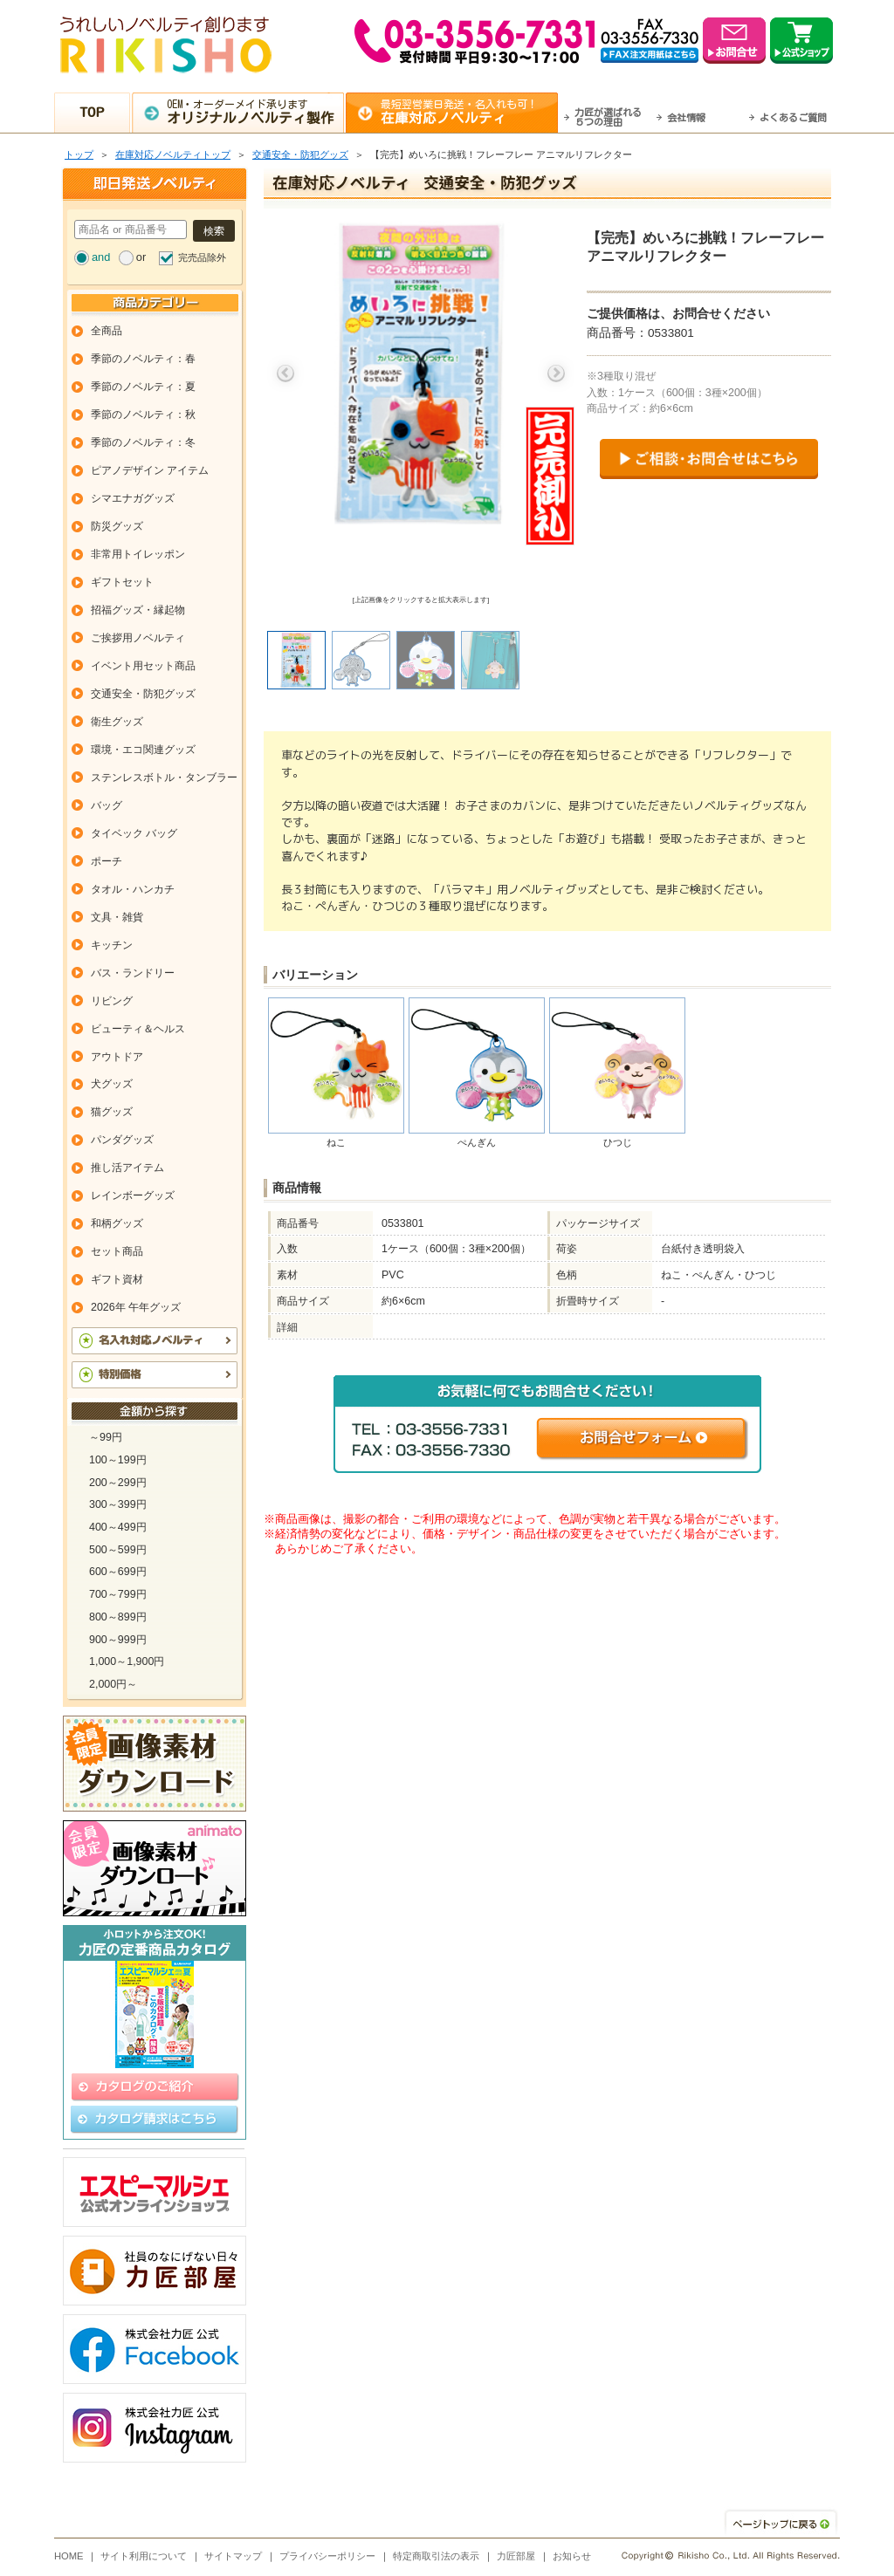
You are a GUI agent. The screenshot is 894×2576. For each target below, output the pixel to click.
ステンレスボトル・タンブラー (164, 777)
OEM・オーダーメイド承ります (255, 112)
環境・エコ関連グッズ (143, 749)
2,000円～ (113, 1684)
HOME (69, 2556)
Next (556, 373)
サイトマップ (233, 2556)
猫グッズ (112, 1112)
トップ (79, 154)
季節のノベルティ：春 (143, 359)
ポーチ (106, 861)
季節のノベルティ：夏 (143, 386)
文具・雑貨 (117, 917)
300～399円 (118, 1504)
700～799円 (118, 1594)
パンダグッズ (122, 1140)
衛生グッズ (117, 722)
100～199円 (118, 1460)
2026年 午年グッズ (136, 1307)
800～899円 (118, 1617)
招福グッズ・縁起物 (138, 610)
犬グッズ (112, 1084)
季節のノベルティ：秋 (143, 414)
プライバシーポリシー (327, 2556)
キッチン (112, 945)
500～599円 (118, 1550)
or (141, 257)
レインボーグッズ (133, 1195)
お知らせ (572, 2556)
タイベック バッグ (134, 833)
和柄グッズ (117, 1223)
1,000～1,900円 (126, 1661)
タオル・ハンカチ (133, 889)
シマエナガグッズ (133, 498)
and (101, 257)
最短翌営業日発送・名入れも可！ (469, 112)
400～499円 (118, 1527)
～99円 (105, 1437)
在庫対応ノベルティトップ (172, 154)
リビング (112, 1001)
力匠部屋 (516, 2556)
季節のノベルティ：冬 (143, 442)
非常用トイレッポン (138, 554)
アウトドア (117, 1057)
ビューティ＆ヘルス (138, 1029)
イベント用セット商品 (143, 666)
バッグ (106, 805)
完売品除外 (202, 257)
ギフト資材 (117, 1279)
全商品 (106, 331)
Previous (285, 373)
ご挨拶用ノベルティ (138, 638)
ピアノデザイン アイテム (150, 470)
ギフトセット (122, 582)
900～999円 (118, 1640)
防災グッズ (117, 526)
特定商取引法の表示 (436, 2556)
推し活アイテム (127, 1167)
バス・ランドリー (133, 973)
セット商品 (117, 1251)
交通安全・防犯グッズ (300, 154)
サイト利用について (143, 2556)
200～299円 (118, 1482)
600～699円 (118, 1571)
